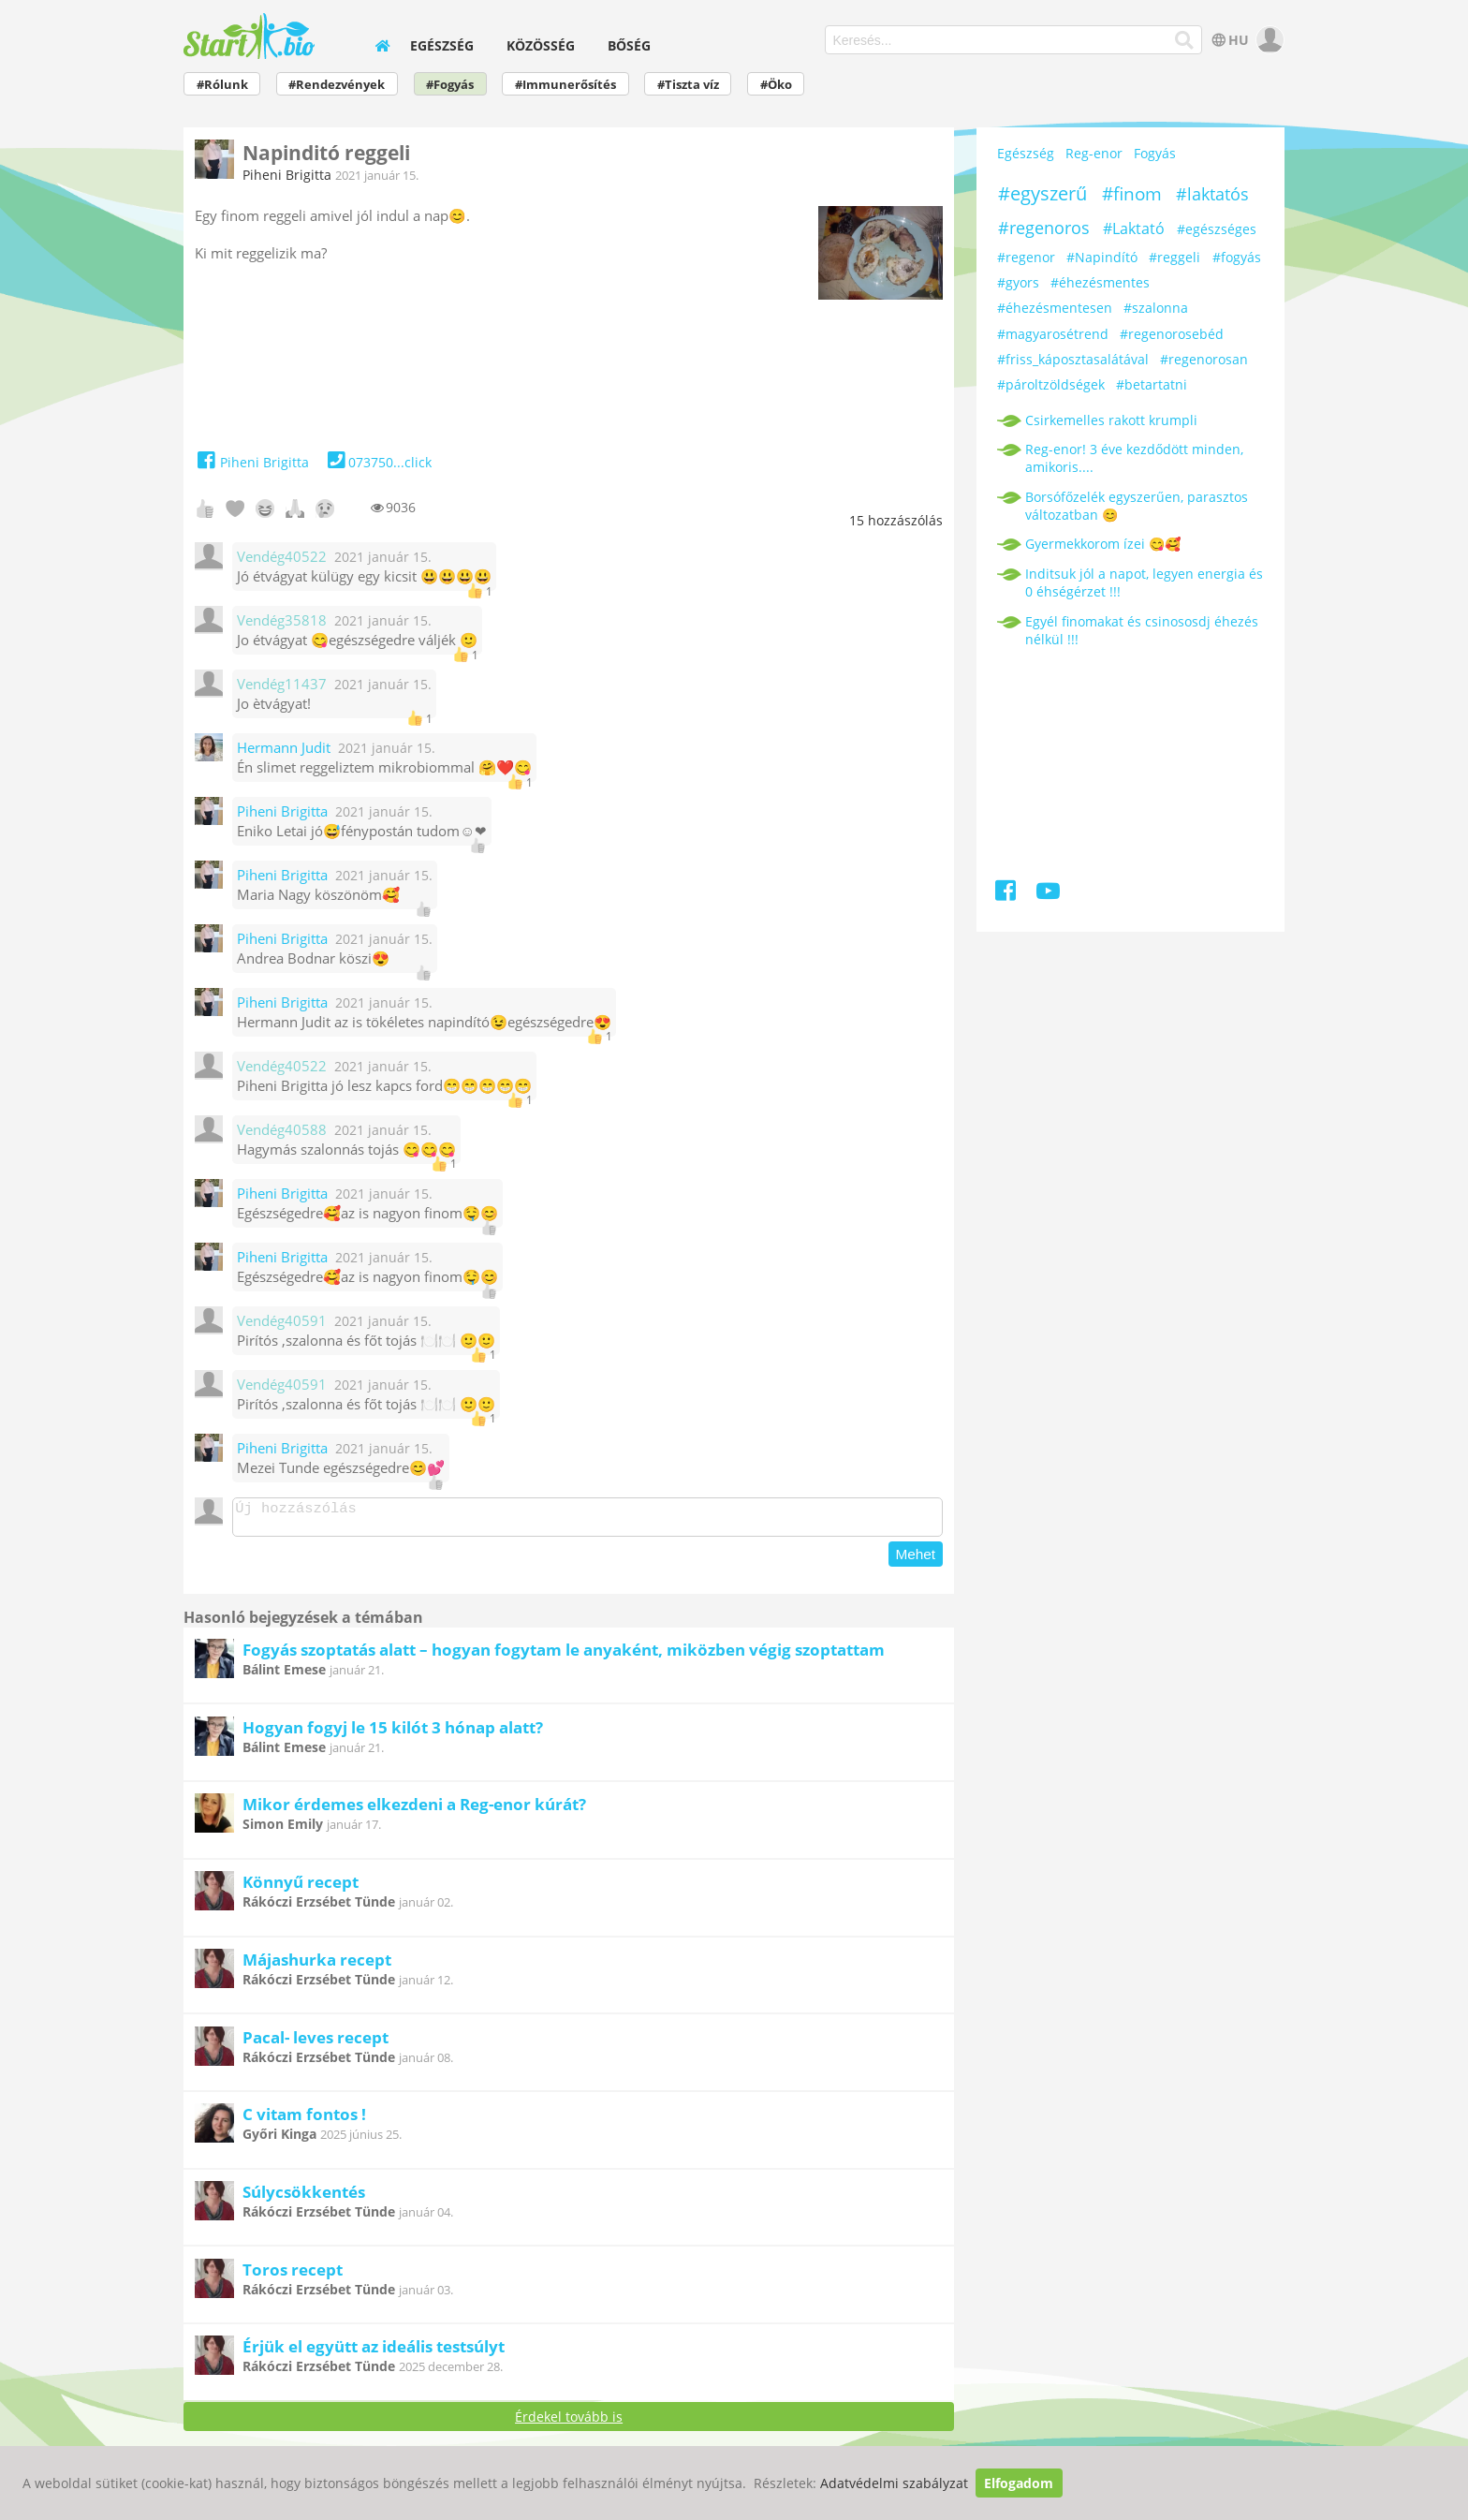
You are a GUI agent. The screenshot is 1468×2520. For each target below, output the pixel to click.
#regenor (1026, 257)
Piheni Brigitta (286, 175)
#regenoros (1044, 227)
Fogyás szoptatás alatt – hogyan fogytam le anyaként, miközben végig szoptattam (563, 1655)
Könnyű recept (300, 1887)
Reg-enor (1094, 153)
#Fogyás (450, 85)
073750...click (378, 462)
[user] (1268, 39)
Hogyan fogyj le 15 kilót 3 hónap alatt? (392, 1733)
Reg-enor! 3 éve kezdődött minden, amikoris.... (1134, 458)
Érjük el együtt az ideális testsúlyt (373, 2352)
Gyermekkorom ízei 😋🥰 (1103, 544)
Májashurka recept (316, 1965)
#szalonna (1155, 308)
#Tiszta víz (688, 85)
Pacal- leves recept (315, 2043)
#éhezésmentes (1100, 282)
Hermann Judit (283, 748)
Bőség (629, 45)
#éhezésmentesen (1054, 308)
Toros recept (292, 2275)
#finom (1132, 194)
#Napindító (1102, 257)
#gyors (1018, 282)
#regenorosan (1204, 359)
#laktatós (1212, 194)
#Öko (776, 85)
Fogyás (1155, 153)
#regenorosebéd (1172, 334)
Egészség (442, 45)
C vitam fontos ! (304, 2119)
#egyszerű (1042, 193)
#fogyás (1236, 257)
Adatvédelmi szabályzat (894, 2483)
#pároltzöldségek (1051, 384)
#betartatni (1151, 384)
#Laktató (1134, 228)
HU (1229, 40)
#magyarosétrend (1052, 334)
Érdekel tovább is (569, 2422)
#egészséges (1216, 229)
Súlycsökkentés (303, 2197)
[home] (382, 45)
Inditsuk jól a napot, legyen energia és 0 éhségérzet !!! (1144, 582)
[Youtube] (1048, 894)
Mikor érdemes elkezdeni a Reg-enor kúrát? (414, 1809)
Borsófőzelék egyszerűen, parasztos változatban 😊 (1136, 505)
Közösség (540, 45)
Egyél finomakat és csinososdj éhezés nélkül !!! (1141, 630)
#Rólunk (222, 85)
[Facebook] (1006, 894)
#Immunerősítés (565, 85)
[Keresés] (1184, 40)
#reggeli (1174, 257)
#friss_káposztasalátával (1073, 359)
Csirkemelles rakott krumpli (1111, 420)
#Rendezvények (336, 85)
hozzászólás (896, 520)
